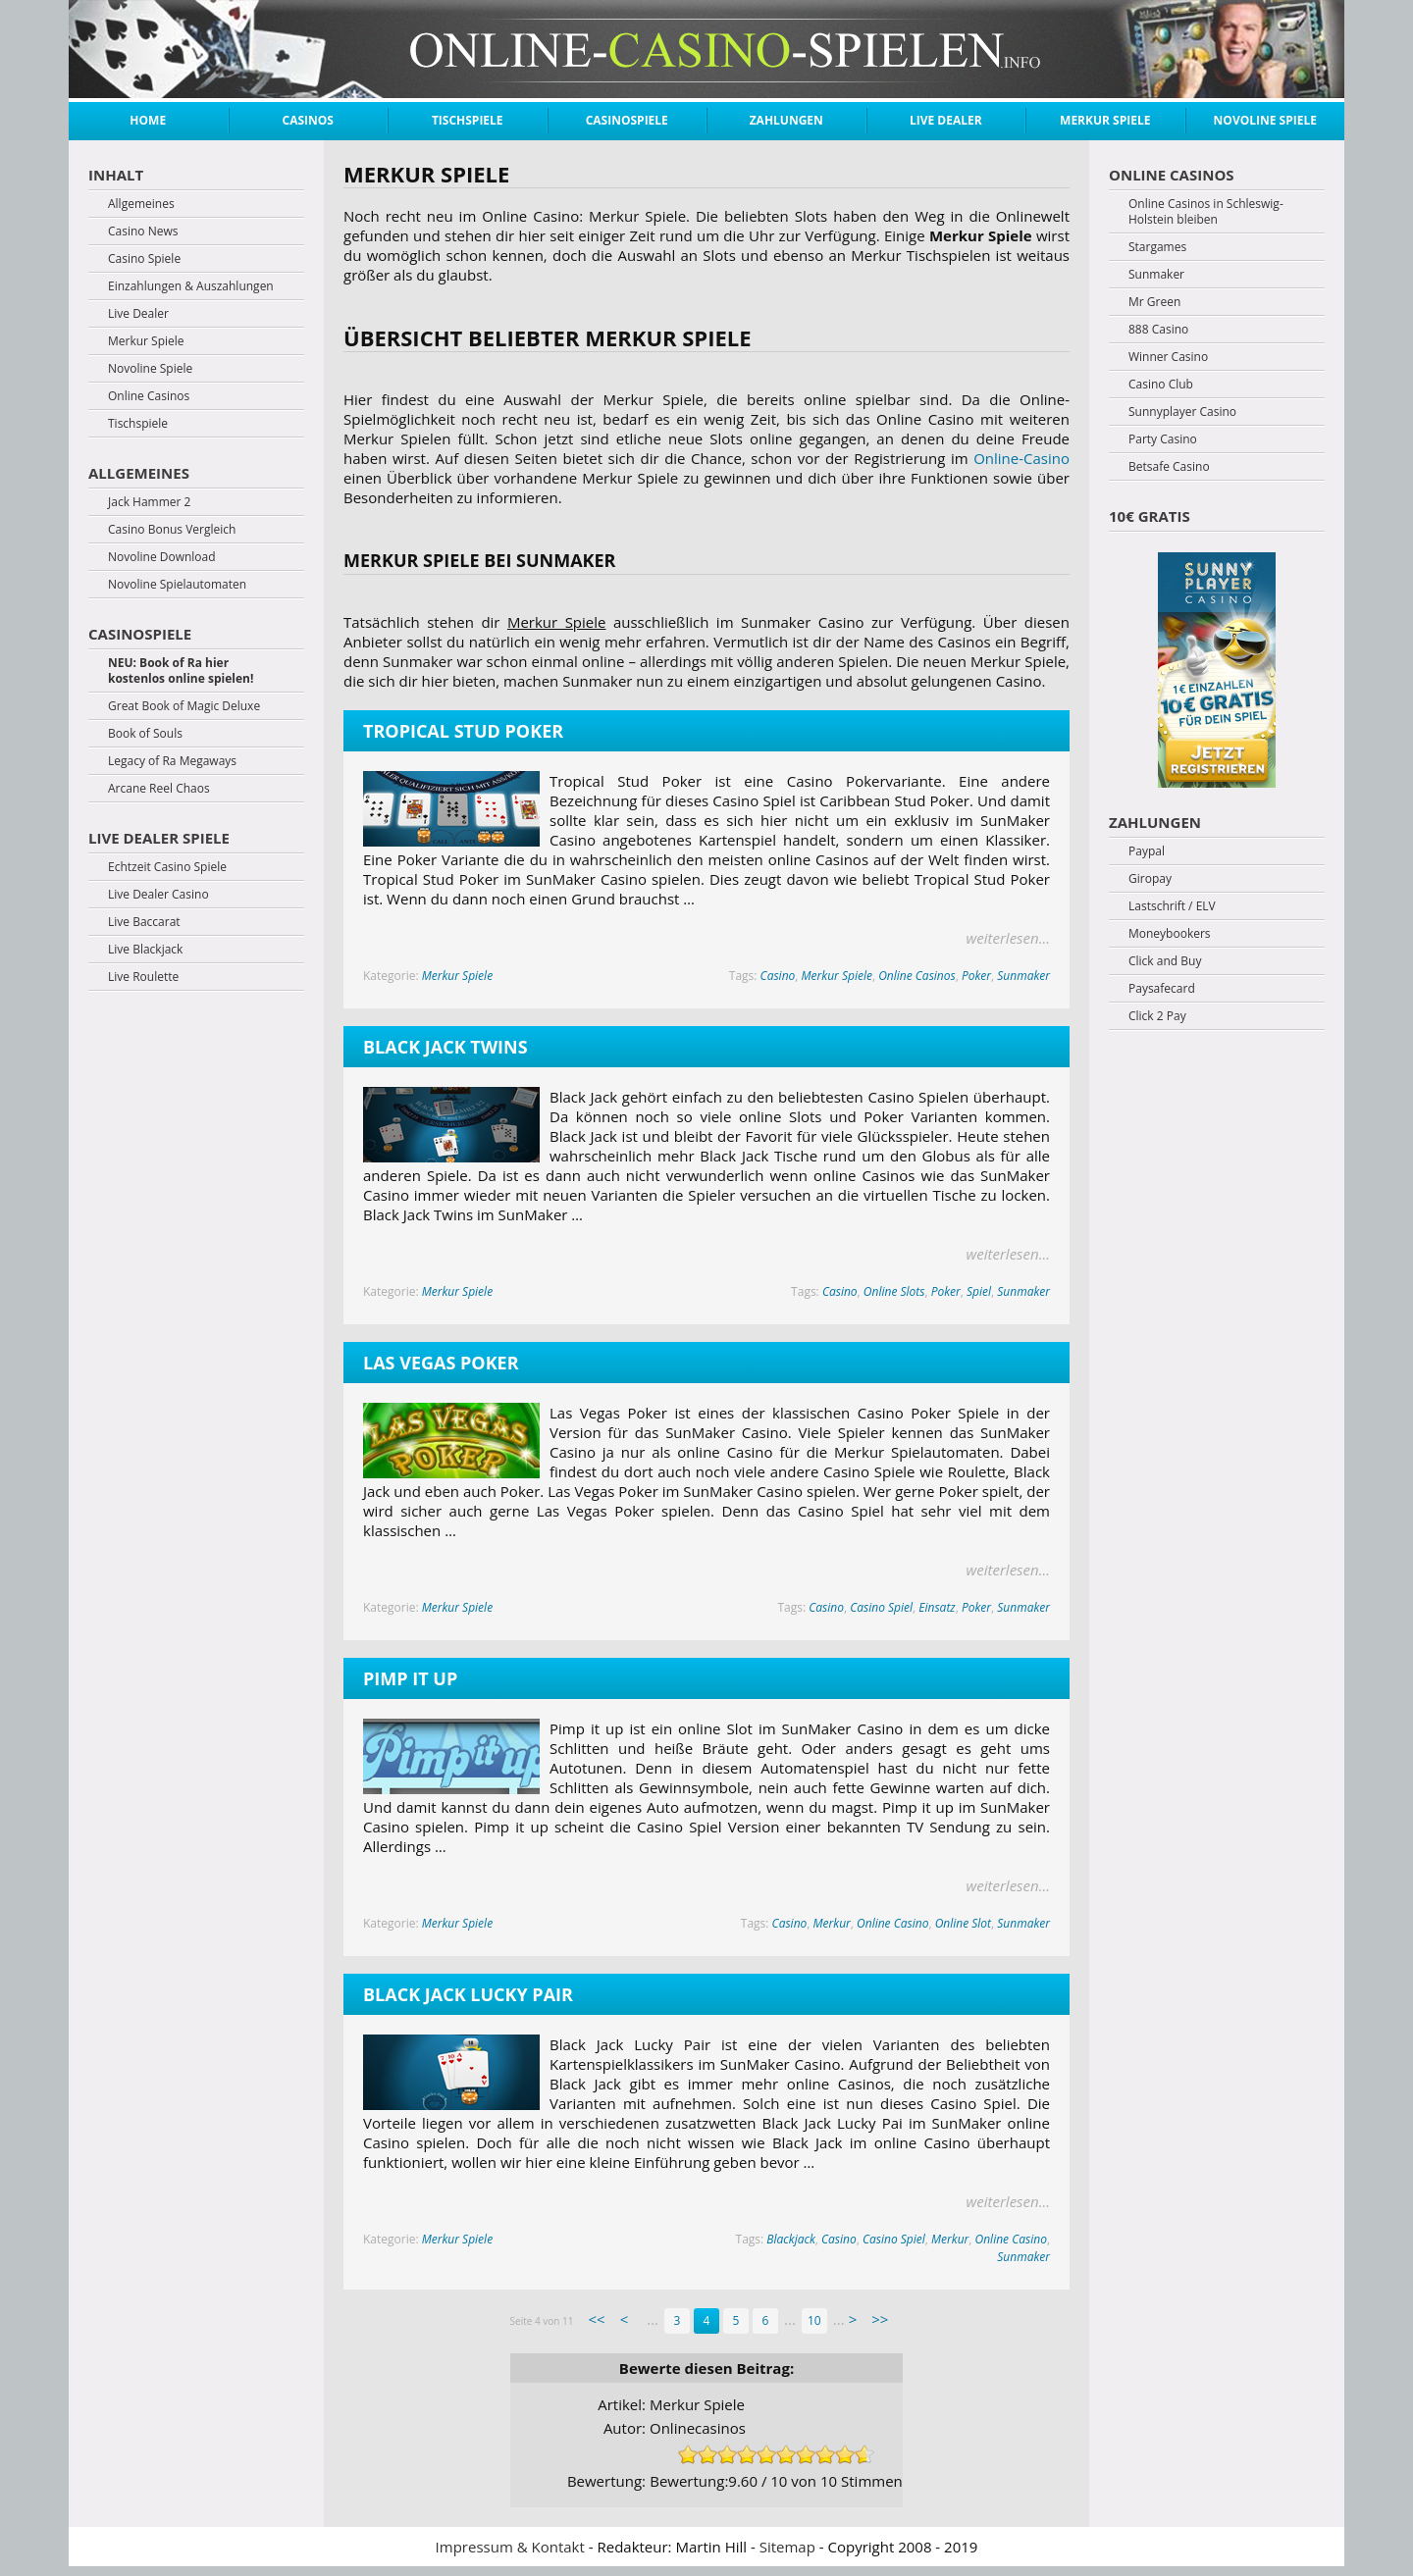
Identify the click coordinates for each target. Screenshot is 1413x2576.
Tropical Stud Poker (463, 731)
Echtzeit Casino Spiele (167, 867)
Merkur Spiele (1105, 120)
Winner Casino (1168, 357)
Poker (976, 975)
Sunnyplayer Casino (1182, 412)
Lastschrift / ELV (1172, 906)
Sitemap (787, 2546)
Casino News (143, 231)
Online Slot (963, 1923)
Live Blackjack (145, 949)
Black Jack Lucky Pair (468, 1994)
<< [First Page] (596, 2319)
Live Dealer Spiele (159, 838)
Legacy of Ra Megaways (172, 761)
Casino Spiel (881, 1607)
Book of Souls (145, 734)
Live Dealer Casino (158, 894)
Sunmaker (1023, 975)
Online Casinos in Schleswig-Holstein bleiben (1205, 212)
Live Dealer (946, 120)
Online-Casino (1021, 458)
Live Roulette (143, 977)
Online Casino (892, 1923)
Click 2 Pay (1157, 1016)
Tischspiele (467, 120)
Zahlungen (786, 120)
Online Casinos (917, 975)
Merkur (832, 1923)
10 (814, 2320)
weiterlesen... (1008, 938)
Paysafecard (1161, 989)
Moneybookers (1169, 934)
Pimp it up (410, 1678)
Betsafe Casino (1169, 467)
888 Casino (1158, 329)
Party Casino (1162, 439)
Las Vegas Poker (441, 1362)
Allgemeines (141, 204)
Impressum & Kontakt (510, 2546)
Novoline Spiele (1265, 120)
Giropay (1150, 879)
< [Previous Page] (624, 2319)
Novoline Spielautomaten (177, 584)
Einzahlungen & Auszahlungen (191, 286)
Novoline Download (162, 557)
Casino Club (1160, 384)
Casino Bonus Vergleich (172, 530)
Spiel (979, 1291)
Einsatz (936, 1607)
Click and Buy (1164, 961)
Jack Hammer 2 (149, 502)
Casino (778, 975)
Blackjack (790, 2239)
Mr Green (1154, 302)
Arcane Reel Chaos (159, 789)
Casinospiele (627, 120)
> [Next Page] (853, 2319)
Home (148, 120)
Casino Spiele (144, 259)
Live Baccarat (144, 922)
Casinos (308, 120)
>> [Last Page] (879, 2319)
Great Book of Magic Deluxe (184, 706)
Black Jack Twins (445, 1046)
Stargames (1157, 247)
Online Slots (894, 1291)
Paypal (1146, 851)
